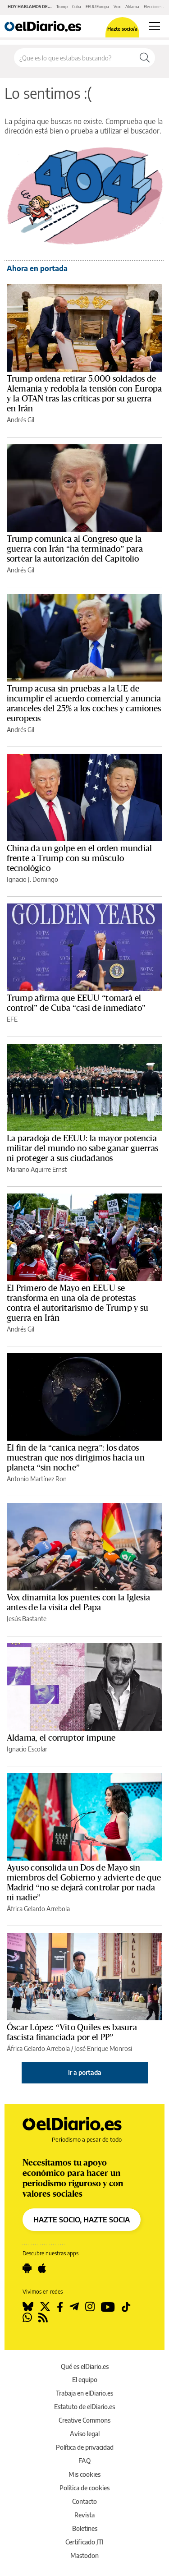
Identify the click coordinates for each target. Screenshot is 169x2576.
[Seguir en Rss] (43, 2317)
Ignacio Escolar (27, 1749)
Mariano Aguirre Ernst (37, 1169)
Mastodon (84, 2555)
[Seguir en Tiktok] (126, 2307)
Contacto (84, 2501)
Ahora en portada (37, 268)
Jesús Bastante (26, 1618)
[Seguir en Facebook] (60, 2307)
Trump (62, 6)
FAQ (84, 2461)
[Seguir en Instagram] (90, 2306)
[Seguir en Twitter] (45, 2306)
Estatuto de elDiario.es (84, 2406)
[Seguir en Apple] (42, 2268)
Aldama (132, 6)
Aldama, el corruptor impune (61, 1737)
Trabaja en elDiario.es (84, 2393)
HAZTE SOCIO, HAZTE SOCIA (81, 2219)
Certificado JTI (84, 2542)
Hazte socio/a (122, 28)
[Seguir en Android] (27, 2268)
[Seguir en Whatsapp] (27, 2317)
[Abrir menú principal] (154, 26)
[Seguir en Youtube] (108, 2307)
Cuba (76, 6)
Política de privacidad (85, 2447)
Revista (84, 2515)
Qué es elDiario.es (85, 2366)
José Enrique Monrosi (103, 2048)
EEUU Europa (97, 6)
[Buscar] (144, 57)
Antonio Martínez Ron (37, 1479)
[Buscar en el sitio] (74, 57)
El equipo (84, 2379)
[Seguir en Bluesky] (28, 2306)
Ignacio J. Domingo (32, 879)
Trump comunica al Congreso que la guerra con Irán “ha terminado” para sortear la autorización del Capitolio (75, 549)
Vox (117, 6)
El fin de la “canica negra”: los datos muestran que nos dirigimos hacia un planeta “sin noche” (76, 1457)
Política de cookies (84, 2488)
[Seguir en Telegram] (74, 2306)
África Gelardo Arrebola (38, 1908)
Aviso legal (85, 2434)
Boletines (84, 2528)
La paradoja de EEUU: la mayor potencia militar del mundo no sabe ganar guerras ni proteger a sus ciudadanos (82, 1148)
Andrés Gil (20, 420)
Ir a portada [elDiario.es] (84, 2072)
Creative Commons (84, 2420)
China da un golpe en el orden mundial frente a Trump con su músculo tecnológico (79, 858)
